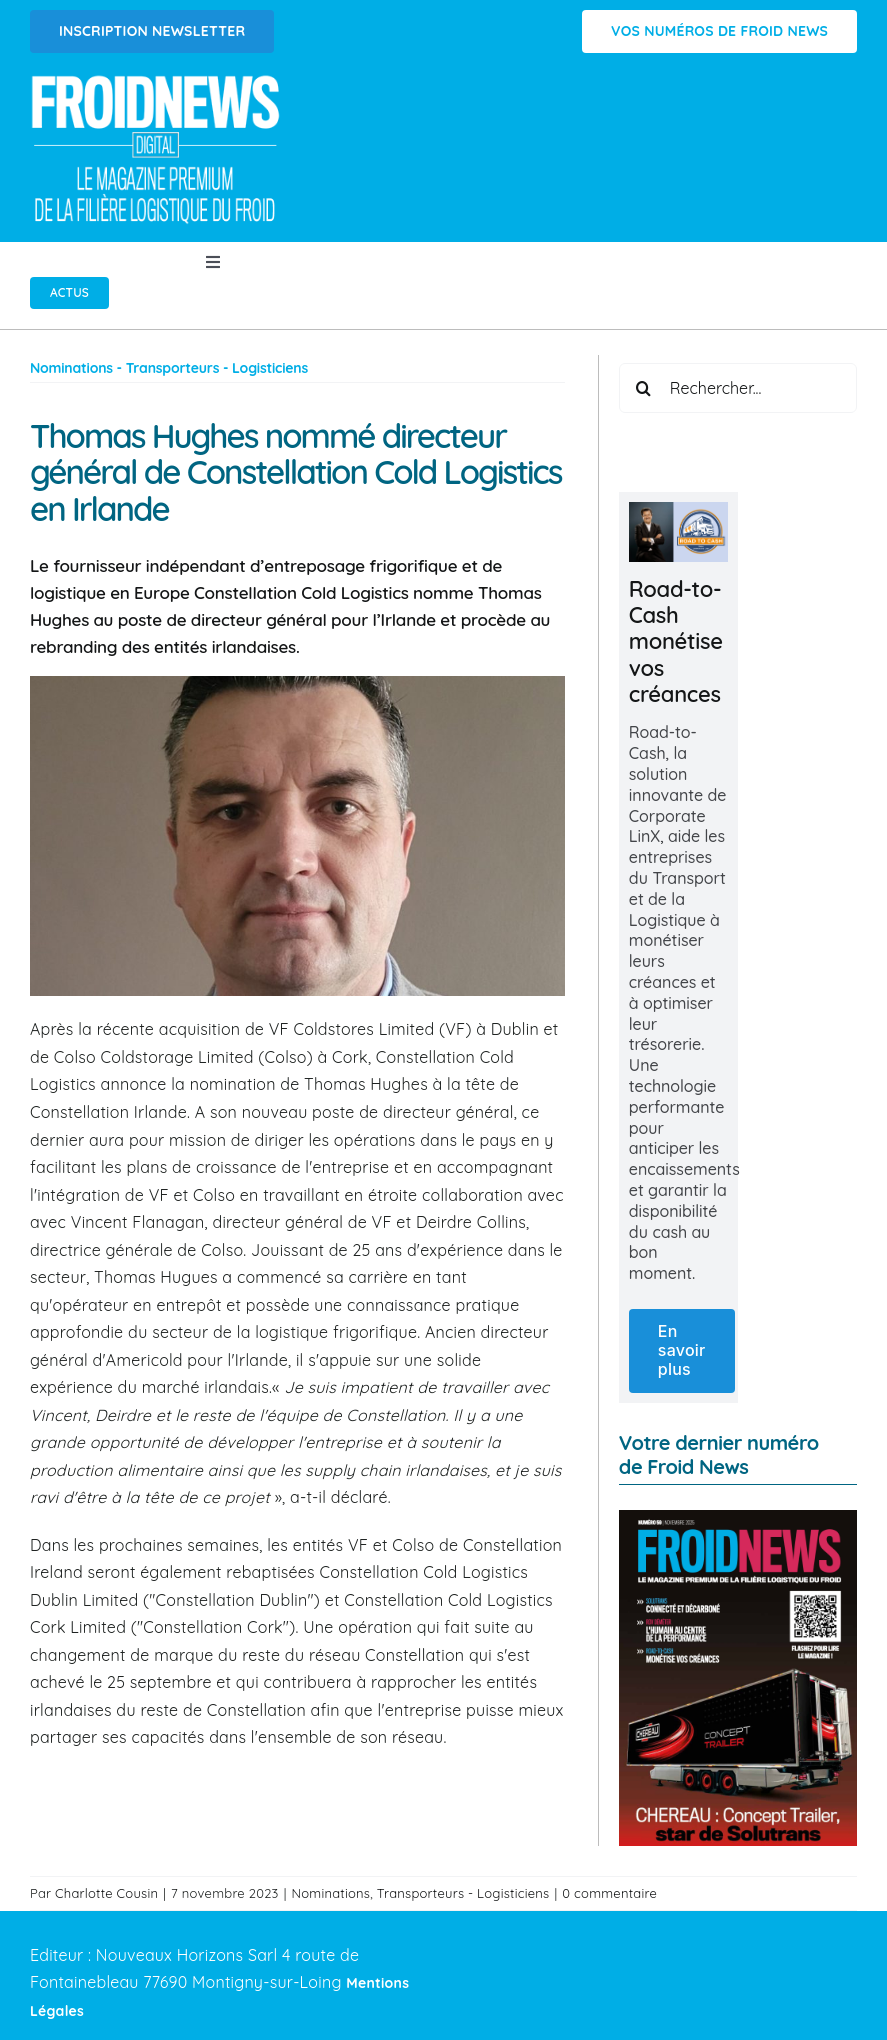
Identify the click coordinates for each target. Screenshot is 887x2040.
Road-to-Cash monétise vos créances (676, 642)
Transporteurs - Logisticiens (463, 1893)
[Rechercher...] (738, 388)
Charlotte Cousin (106, 1893)
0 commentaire (609, 1893)
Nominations (331, 1893)
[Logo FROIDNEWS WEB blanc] (157, 81)
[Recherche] (644, 388)
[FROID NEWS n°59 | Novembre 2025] (738, 1518)
